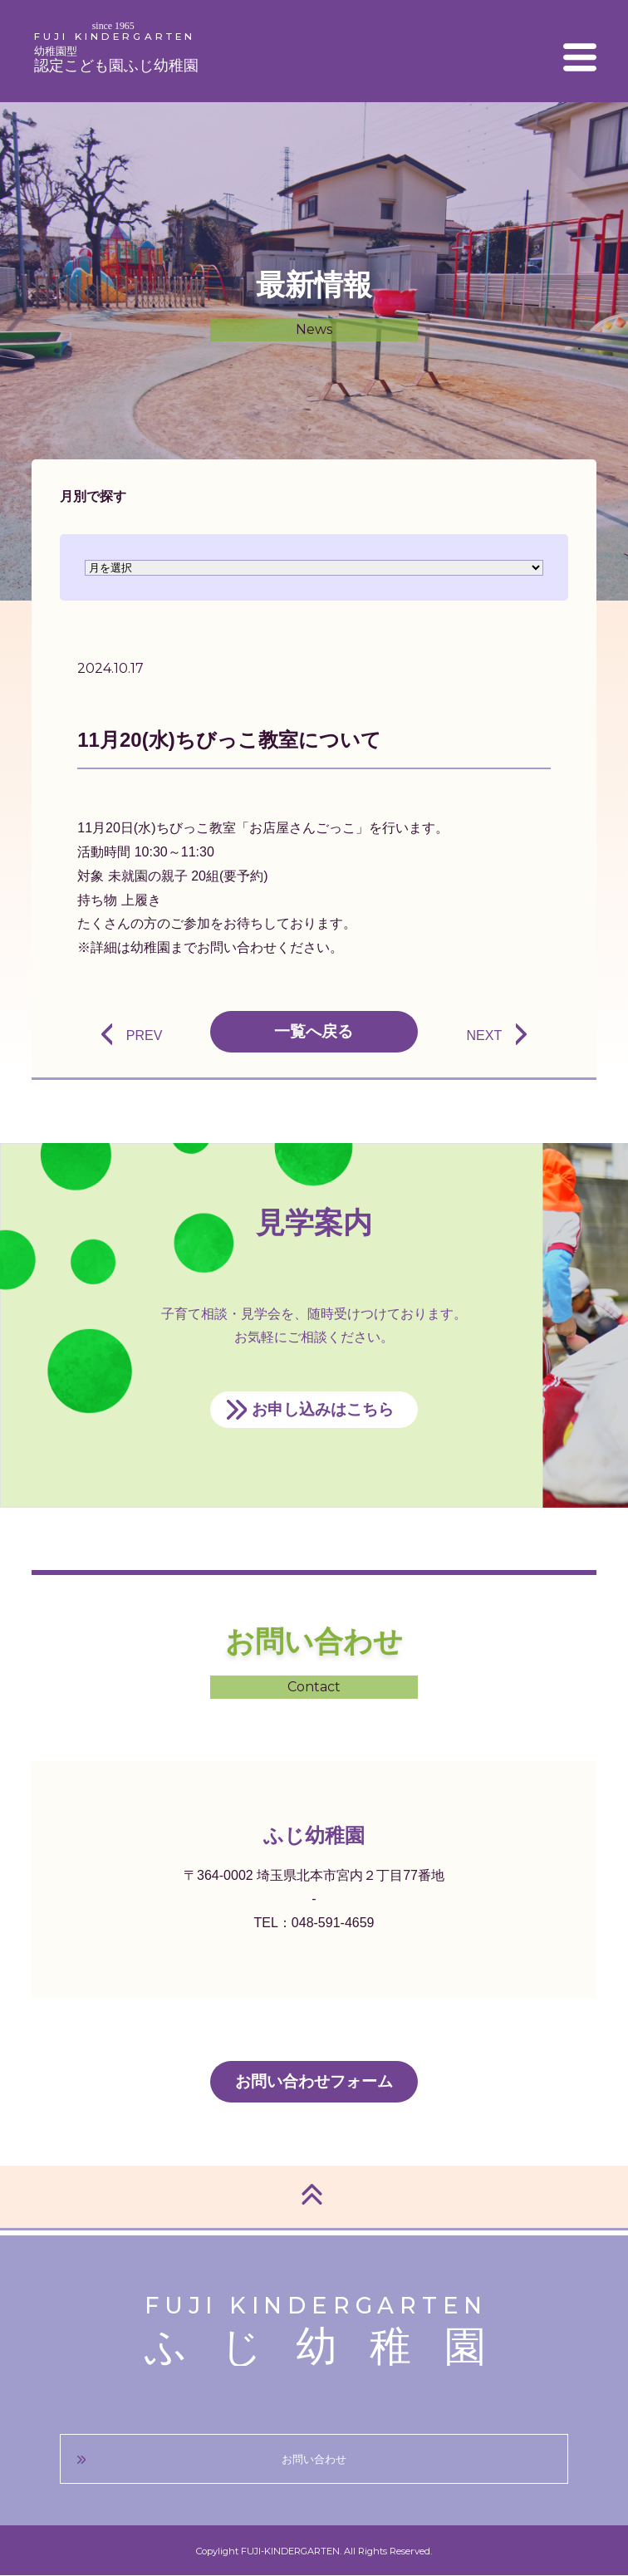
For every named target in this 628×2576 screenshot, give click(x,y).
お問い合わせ (314, 2459)
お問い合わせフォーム (314, 2081)
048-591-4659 (333, 1923)
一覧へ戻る (313, 1031)
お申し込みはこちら (323, 1409)
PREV (144, 1035)
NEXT (484, 1035)
